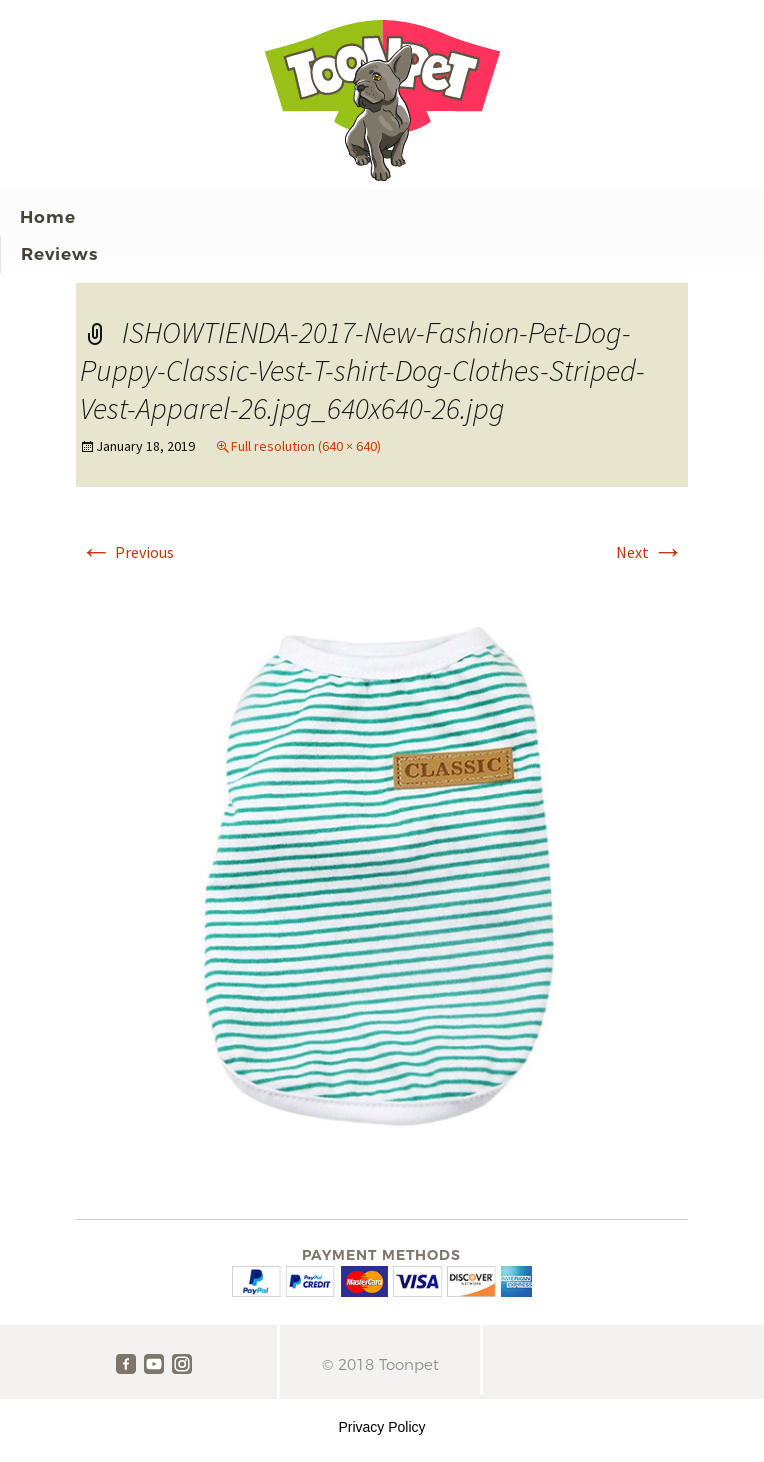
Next (650, 552)
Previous (127, 552)
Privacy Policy (381, 1427)
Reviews (59, 254)
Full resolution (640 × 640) (306, 446)
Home (48, 217)
